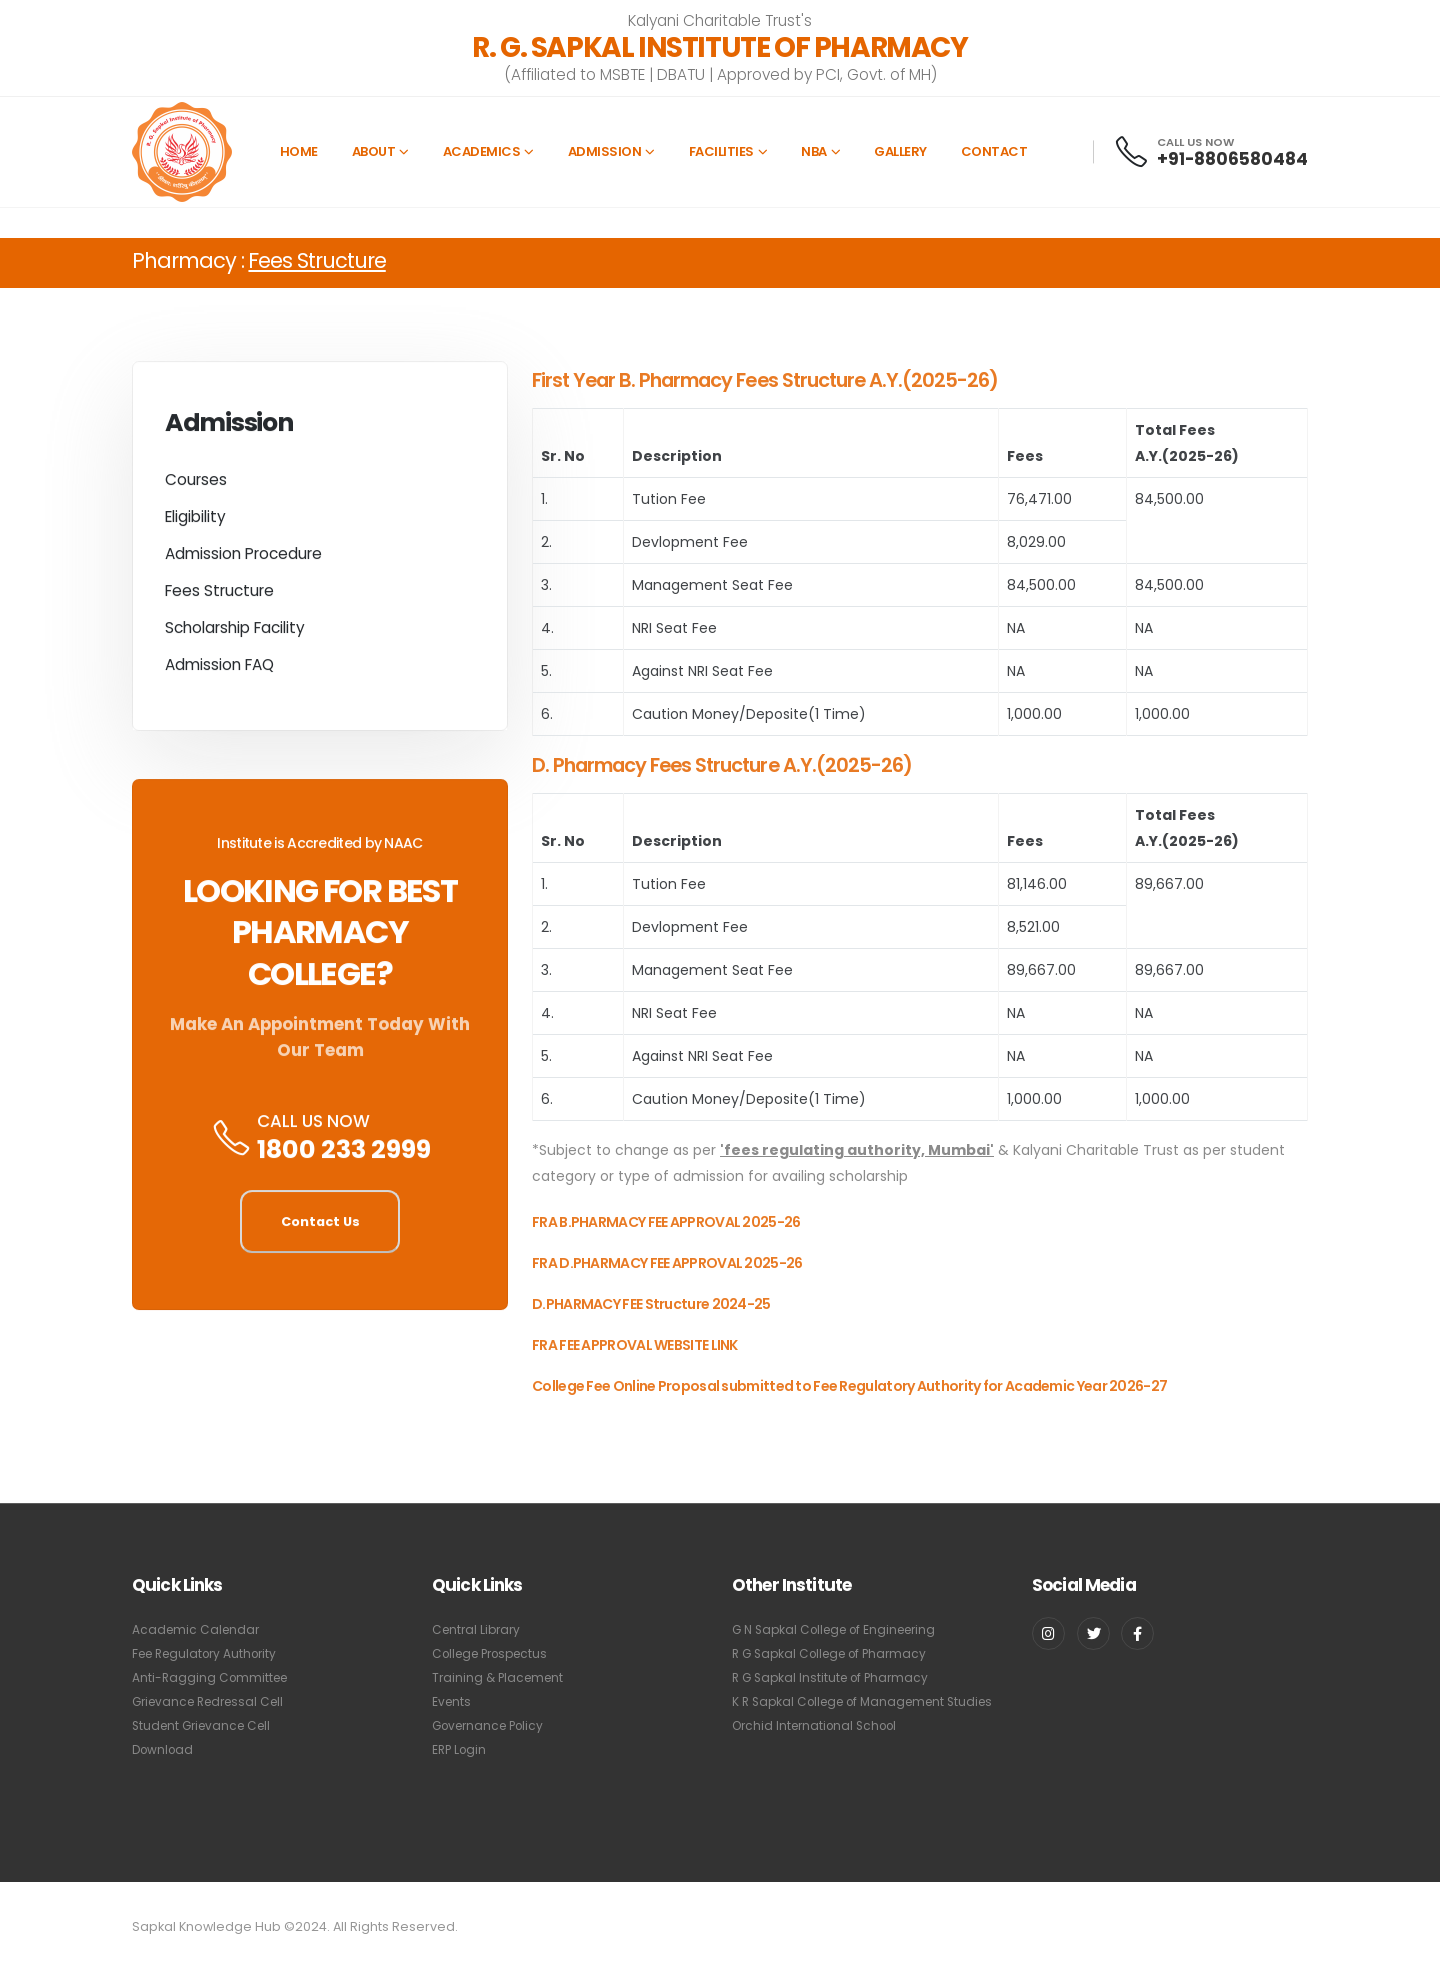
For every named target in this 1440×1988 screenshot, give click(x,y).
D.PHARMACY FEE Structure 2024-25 (651, 1321)
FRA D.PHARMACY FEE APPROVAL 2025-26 (667, 1280)
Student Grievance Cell (206, 1725)
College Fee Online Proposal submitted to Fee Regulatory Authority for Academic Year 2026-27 (849, 1403)
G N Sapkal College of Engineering (842, 1629)
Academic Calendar (198, 1629)
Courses (196, 485)
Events (452, 1701)
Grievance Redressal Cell (214, 1701)
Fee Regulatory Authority (210, 1653)
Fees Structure (219, 596)
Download (165, 1749)
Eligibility (195, 522)
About (374, 151)
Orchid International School (820, 1749)
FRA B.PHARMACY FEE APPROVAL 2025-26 (666, 1239)
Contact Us (320, 1227)
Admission (605, 151)
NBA (814, 151)
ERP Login (461, 1749)
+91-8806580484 (1232, 159)
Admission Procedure (243, 559)
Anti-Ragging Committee (213, 1677)
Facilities (721, 151)
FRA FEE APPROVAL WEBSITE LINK (635, 1362)
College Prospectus (496, 1653)
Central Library (479, 1629)
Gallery (900, 151)
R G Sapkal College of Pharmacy (836, 1653)
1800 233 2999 (344, 1156)
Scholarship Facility (235, 633)
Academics (482, 151)
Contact (994, 151)
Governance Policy (493, 1725)
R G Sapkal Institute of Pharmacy (835, 1677)
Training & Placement (501, 1677)
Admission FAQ (219, 670)
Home (299, 151)
